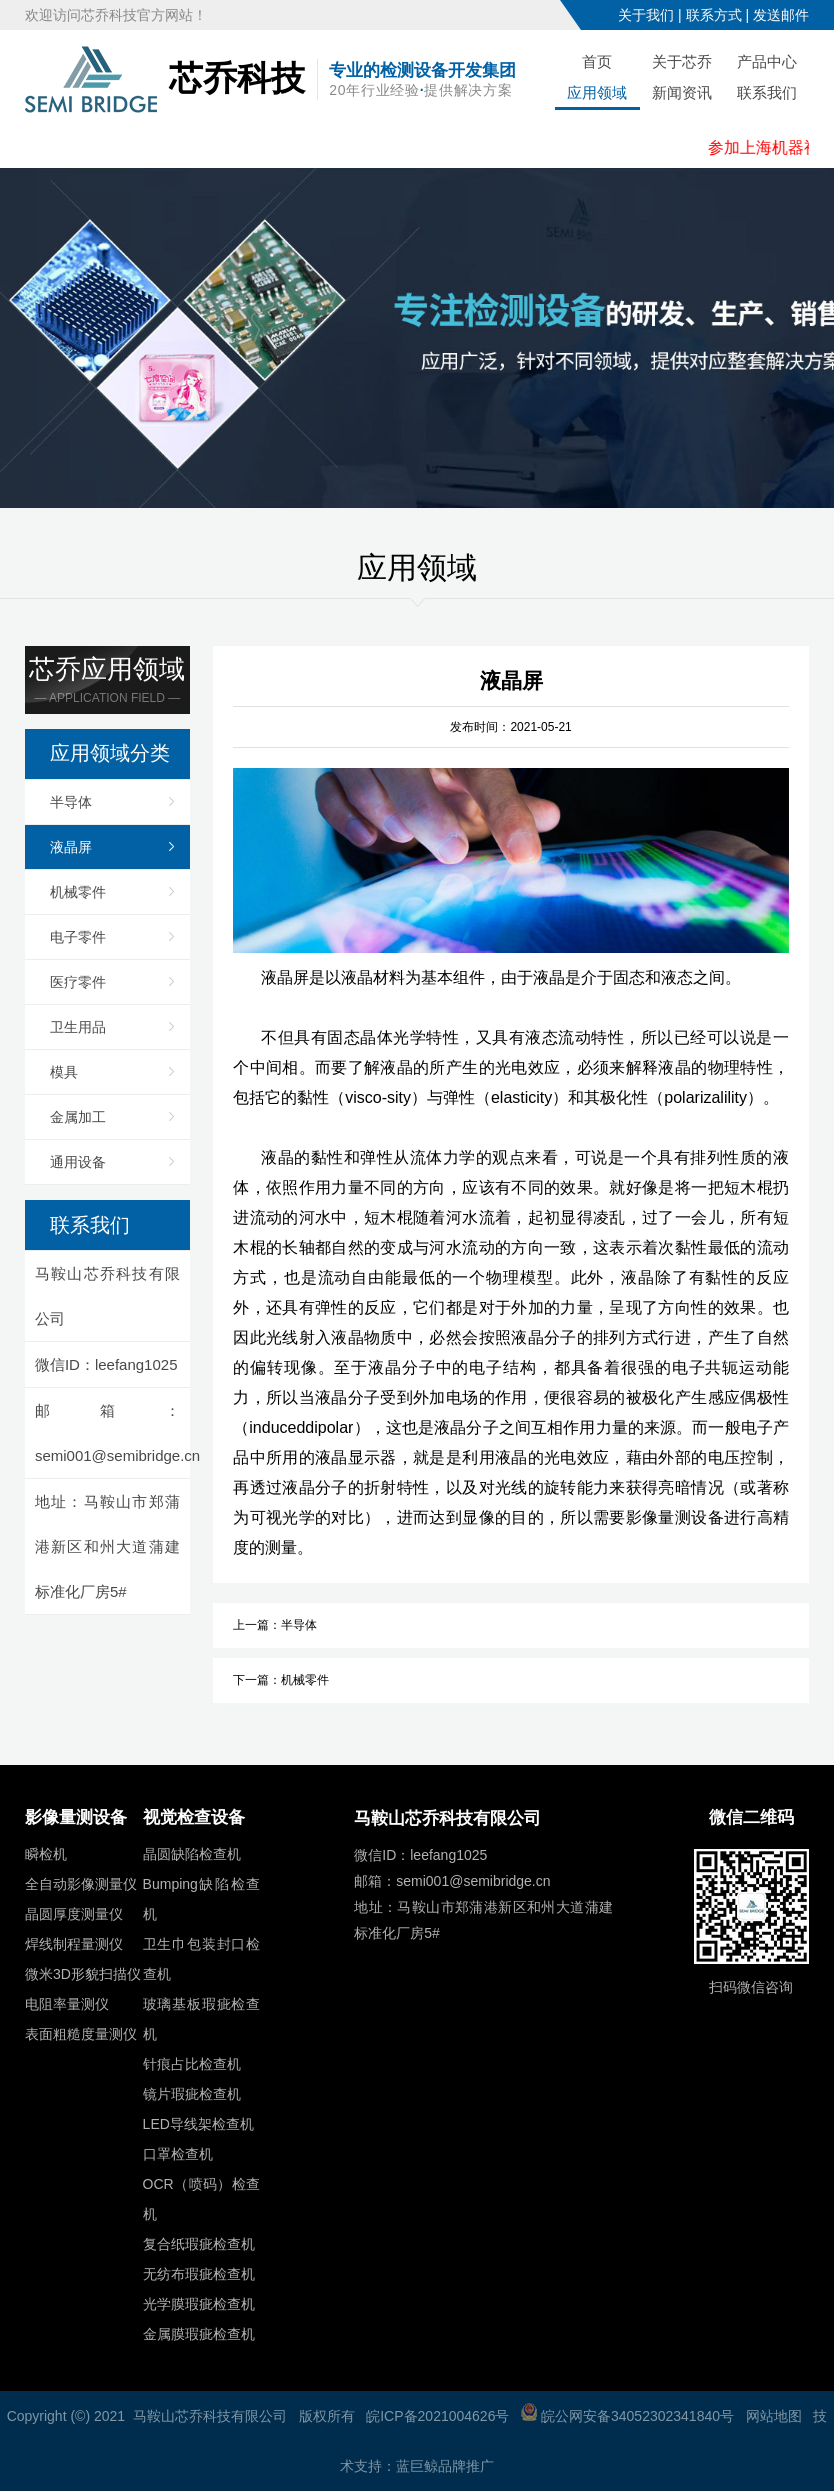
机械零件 (78, 892)
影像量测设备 (76, 1817)
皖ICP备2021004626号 (437, 2416)
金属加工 (78, 1117)
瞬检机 (46, 1854)
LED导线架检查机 (198, 2124)
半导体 (71, 802)
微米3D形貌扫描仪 (83, 1974)
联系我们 (767, 92)
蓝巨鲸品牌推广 (445, 2466)
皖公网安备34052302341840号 (627, 2416)
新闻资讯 (682, 92)
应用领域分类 (110, 754)
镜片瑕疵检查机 (192, 2094)
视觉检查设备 (194, 1817)
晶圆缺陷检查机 (192, 1854)
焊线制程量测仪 (74, 1944)
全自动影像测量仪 (81, 1884)
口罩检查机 (178, 2154)
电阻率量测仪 (67, 2004)
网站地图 (774, 2416)
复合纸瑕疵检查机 (199, 2244)
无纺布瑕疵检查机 (199, 2274)
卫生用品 (78, 1027)
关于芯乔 (682, 61)
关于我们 (646, 15)
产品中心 (767, 61)
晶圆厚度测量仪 (74, 1914)
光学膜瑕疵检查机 (199, 2304)
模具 (64, 1072)
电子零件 (78, 937)
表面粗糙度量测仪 (81, 2034)
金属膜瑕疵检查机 (199, 2334)
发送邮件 (781, 15)
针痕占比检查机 (192, 2064)
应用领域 (597, 92)
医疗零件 (78, 982)
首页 (597, 61)
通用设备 (78, 1162)
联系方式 (714, 15)
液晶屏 (71, 847)
